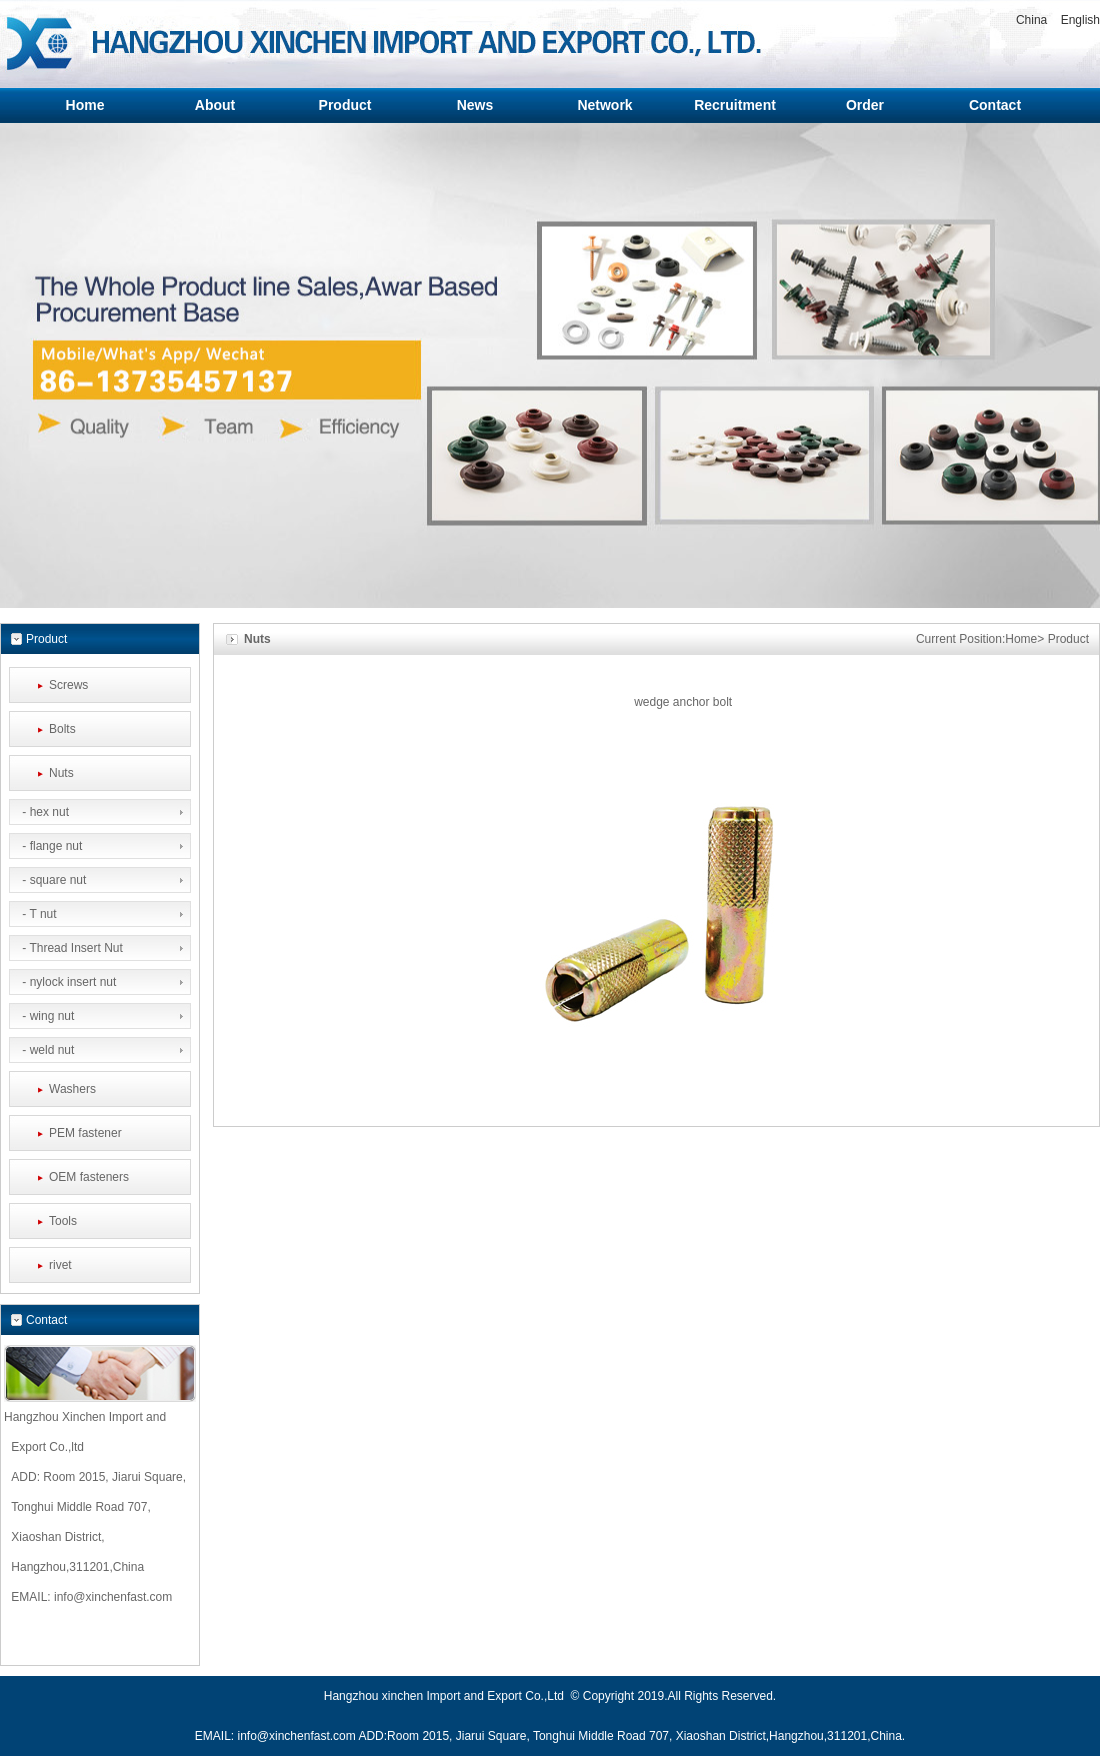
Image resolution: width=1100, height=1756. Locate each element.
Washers (72, 1089)
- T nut (38, 914)
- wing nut (46, 1016)
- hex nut (44, 812)
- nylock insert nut (67, 982)
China (1031, 20)
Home (1021, 639)
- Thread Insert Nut (71, 948)
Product (1068, 639)
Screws (68, 685)
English (1080, 20)
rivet (60, 1265)
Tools (63, 1221)
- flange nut (50, 846)
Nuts (61, 773)
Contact (46, 1320)
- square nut (52, 880)
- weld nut (46, 1050)
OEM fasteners (89, 1177)
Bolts (62, 729)
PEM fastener (85, 1133)
